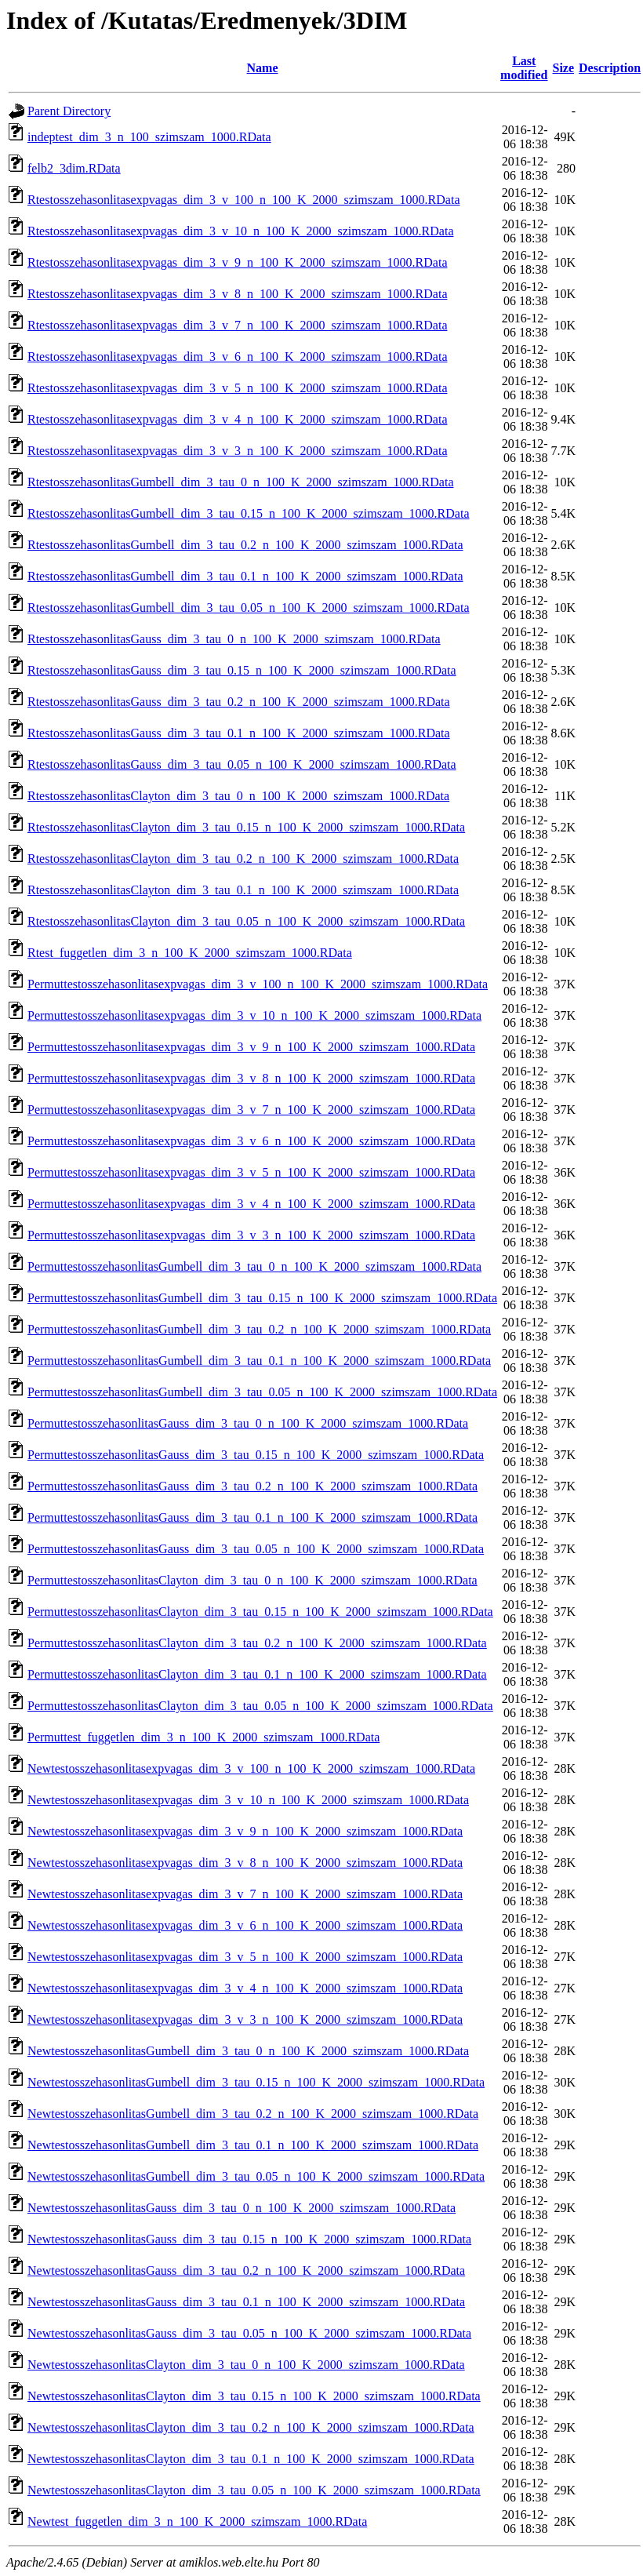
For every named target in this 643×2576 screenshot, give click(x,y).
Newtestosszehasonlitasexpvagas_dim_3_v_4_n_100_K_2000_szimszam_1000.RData (245, 1988)
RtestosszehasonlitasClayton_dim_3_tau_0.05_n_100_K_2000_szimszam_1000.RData (246, 921)
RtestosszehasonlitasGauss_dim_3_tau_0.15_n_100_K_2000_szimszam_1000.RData (241, 670)
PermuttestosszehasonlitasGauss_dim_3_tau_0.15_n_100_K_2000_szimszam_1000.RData (255, 1454)
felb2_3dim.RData (74, 168)
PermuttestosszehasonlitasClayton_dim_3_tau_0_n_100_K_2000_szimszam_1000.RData (252, 1580)
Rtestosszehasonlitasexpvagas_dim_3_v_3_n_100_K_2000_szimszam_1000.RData (237, 450)
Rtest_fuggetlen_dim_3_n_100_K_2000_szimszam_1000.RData (189, 952)
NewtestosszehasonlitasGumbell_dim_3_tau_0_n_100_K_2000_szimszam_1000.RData (248, 2051)
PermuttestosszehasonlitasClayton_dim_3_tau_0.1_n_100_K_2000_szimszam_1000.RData (257, 1674)
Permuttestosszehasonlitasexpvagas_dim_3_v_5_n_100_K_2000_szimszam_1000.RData (251, 1172)
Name (262, 68)
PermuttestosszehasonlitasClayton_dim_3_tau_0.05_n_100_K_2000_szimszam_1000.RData (260, 1705)
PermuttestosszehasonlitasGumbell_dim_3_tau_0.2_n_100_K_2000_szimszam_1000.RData (259, 1329)
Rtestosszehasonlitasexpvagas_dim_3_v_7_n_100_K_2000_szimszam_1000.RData (237, 325)
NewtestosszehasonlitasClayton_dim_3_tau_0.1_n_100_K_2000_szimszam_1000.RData (250, 2458)
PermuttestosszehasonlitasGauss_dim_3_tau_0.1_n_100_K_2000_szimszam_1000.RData (252, 1517)
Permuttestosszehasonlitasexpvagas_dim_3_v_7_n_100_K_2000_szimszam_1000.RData (251, 1109)
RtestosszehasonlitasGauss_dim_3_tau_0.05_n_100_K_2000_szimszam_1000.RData (241, 764)
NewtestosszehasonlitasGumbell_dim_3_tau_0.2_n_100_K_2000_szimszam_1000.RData (252, 2113)
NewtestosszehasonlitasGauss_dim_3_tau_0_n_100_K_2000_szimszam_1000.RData (241, 2207)
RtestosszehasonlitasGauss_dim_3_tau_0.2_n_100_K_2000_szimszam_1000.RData (238, 701)
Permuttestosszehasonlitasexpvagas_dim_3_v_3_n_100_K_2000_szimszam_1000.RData (251, 1235)
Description (610, 68)
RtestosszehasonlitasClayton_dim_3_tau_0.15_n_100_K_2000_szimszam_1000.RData (246, 827)
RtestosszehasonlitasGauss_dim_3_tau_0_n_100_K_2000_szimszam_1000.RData (234, 639)
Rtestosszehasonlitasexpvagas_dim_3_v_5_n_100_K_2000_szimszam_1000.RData (237, 388)
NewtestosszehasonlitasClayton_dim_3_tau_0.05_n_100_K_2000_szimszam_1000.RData (254, 2490)
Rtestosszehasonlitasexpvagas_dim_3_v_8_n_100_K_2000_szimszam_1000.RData (237, 293)
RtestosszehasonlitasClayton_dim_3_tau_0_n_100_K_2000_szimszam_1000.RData (238, 795)
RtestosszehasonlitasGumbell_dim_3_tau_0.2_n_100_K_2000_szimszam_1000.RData (245, 544)
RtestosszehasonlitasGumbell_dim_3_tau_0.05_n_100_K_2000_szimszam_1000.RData (248, 607)
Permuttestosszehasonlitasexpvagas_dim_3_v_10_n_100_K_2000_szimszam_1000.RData (254, 1015)
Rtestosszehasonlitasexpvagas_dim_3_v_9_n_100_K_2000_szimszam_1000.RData (237, 262)
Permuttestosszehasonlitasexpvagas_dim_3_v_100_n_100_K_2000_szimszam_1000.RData (257, 984)
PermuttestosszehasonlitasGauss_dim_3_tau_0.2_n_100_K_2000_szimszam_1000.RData (252, 1486)
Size (564, 68)
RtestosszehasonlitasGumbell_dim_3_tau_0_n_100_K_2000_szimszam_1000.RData (240, 482)
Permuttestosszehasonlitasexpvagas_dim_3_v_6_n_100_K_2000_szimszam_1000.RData (251, 1141)
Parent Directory (69, 111)
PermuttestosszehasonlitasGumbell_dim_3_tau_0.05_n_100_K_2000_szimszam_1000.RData (262, 1392)
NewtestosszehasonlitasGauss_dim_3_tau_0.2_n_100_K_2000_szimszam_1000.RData (246, 2270)
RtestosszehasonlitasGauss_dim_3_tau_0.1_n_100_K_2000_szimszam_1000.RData (238, 733)
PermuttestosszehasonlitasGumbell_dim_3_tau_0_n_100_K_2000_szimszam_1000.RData (254, 1266)
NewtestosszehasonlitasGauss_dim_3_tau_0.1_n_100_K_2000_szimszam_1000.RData (246, 2302)
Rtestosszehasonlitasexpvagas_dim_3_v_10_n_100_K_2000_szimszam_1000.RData (240, 231)
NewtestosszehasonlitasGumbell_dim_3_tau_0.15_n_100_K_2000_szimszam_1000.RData (256, 2082)
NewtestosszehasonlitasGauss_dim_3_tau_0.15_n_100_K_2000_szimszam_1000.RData (249, 2239)
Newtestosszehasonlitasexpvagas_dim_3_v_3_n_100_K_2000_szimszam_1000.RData (245, 2019)
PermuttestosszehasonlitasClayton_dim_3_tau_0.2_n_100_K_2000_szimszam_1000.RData (257, 1643)
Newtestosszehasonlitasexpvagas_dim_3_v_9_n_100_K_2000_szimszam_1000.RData (245, 1831)
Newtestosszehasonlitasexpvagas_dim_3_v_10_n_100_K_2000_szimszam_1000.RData (248, 1799)
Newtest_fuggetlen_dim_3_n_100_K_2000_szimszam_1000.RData (197, 2521)
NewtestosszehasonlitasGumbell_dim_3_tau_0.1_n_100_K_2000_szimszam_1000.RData (252, 2145)
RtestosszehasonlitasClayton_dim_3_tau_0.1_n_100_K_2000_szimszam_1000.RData (243, 890)
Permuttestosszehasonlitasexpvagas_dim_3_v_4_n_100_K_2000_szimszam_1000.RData (251, 1203)
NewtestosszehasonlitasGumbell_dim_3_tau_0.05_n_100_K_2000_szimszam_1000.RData (256, 2176)
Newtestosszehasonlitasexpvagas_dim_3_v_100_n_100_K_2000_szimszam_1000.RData (251, 1768)
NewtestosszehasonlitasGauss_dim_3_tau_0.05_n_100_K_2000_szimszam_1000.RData (249, 2333)
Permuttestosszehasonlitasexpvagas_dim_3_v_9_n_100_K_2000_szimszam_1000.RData (251, 1046)
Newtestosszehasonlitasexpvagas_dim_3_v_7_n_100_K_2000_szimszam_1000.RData (245, 1894)
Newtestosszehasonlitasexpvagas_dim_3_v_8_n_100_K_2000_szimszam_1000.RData (245, 1862)
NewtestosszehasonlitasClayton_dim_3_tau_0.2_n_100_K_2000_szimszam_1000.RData (250, 2427)
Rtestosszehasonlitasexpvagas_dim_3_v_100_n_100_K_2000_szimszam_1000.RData (243, 199)
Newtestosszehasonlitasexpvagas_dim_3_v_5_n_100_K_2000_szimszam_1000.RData (245, 1956)
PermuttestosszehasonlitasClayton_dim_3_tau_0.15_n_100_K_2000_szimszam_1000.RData (260, 1611)
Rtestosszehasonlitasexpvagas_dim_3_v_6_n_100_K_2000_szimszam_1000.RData (237, 356)
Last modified (523, 68)
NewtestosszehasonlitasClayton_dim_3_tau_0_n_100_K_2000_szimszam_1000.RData (246, 2364)
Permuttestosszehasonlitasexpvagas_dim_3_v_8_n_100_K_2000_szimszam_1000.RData (251, 1078)
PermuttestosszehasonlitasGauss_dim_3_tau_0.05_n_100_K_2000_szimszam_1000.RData (255, 1548)
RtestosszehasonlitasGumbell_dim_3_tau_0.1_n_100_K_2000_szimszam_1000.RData (245, 576)
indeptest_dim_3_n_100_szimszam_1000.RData (149, 137)
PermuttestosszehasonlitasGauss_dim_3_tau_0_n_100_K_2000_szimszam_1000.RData (247, 1423)
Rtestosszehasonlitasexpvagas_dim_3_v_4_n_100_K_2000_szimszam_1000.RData (237, 419)
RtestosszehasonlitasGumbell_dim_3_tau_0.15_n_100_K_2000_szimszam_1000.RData (248, 513)
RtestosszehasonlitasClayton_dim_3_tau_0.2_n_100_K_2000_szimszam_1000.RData (243, 858)
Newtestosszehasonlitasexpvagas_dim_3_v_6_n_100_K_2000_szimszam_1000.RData (245, 1925)
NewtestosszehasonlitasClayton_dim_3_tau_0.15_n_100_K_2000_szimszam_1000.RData (254, 2396)
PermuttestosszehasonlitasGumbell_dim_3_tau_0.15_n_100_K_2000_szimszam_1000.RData (262, 1297)
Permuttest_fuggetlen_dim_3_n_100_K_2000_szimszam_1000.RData (203, 1737)
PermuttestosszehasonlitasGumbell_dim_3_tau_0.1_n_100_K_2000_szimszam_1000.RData (259, 1360)
